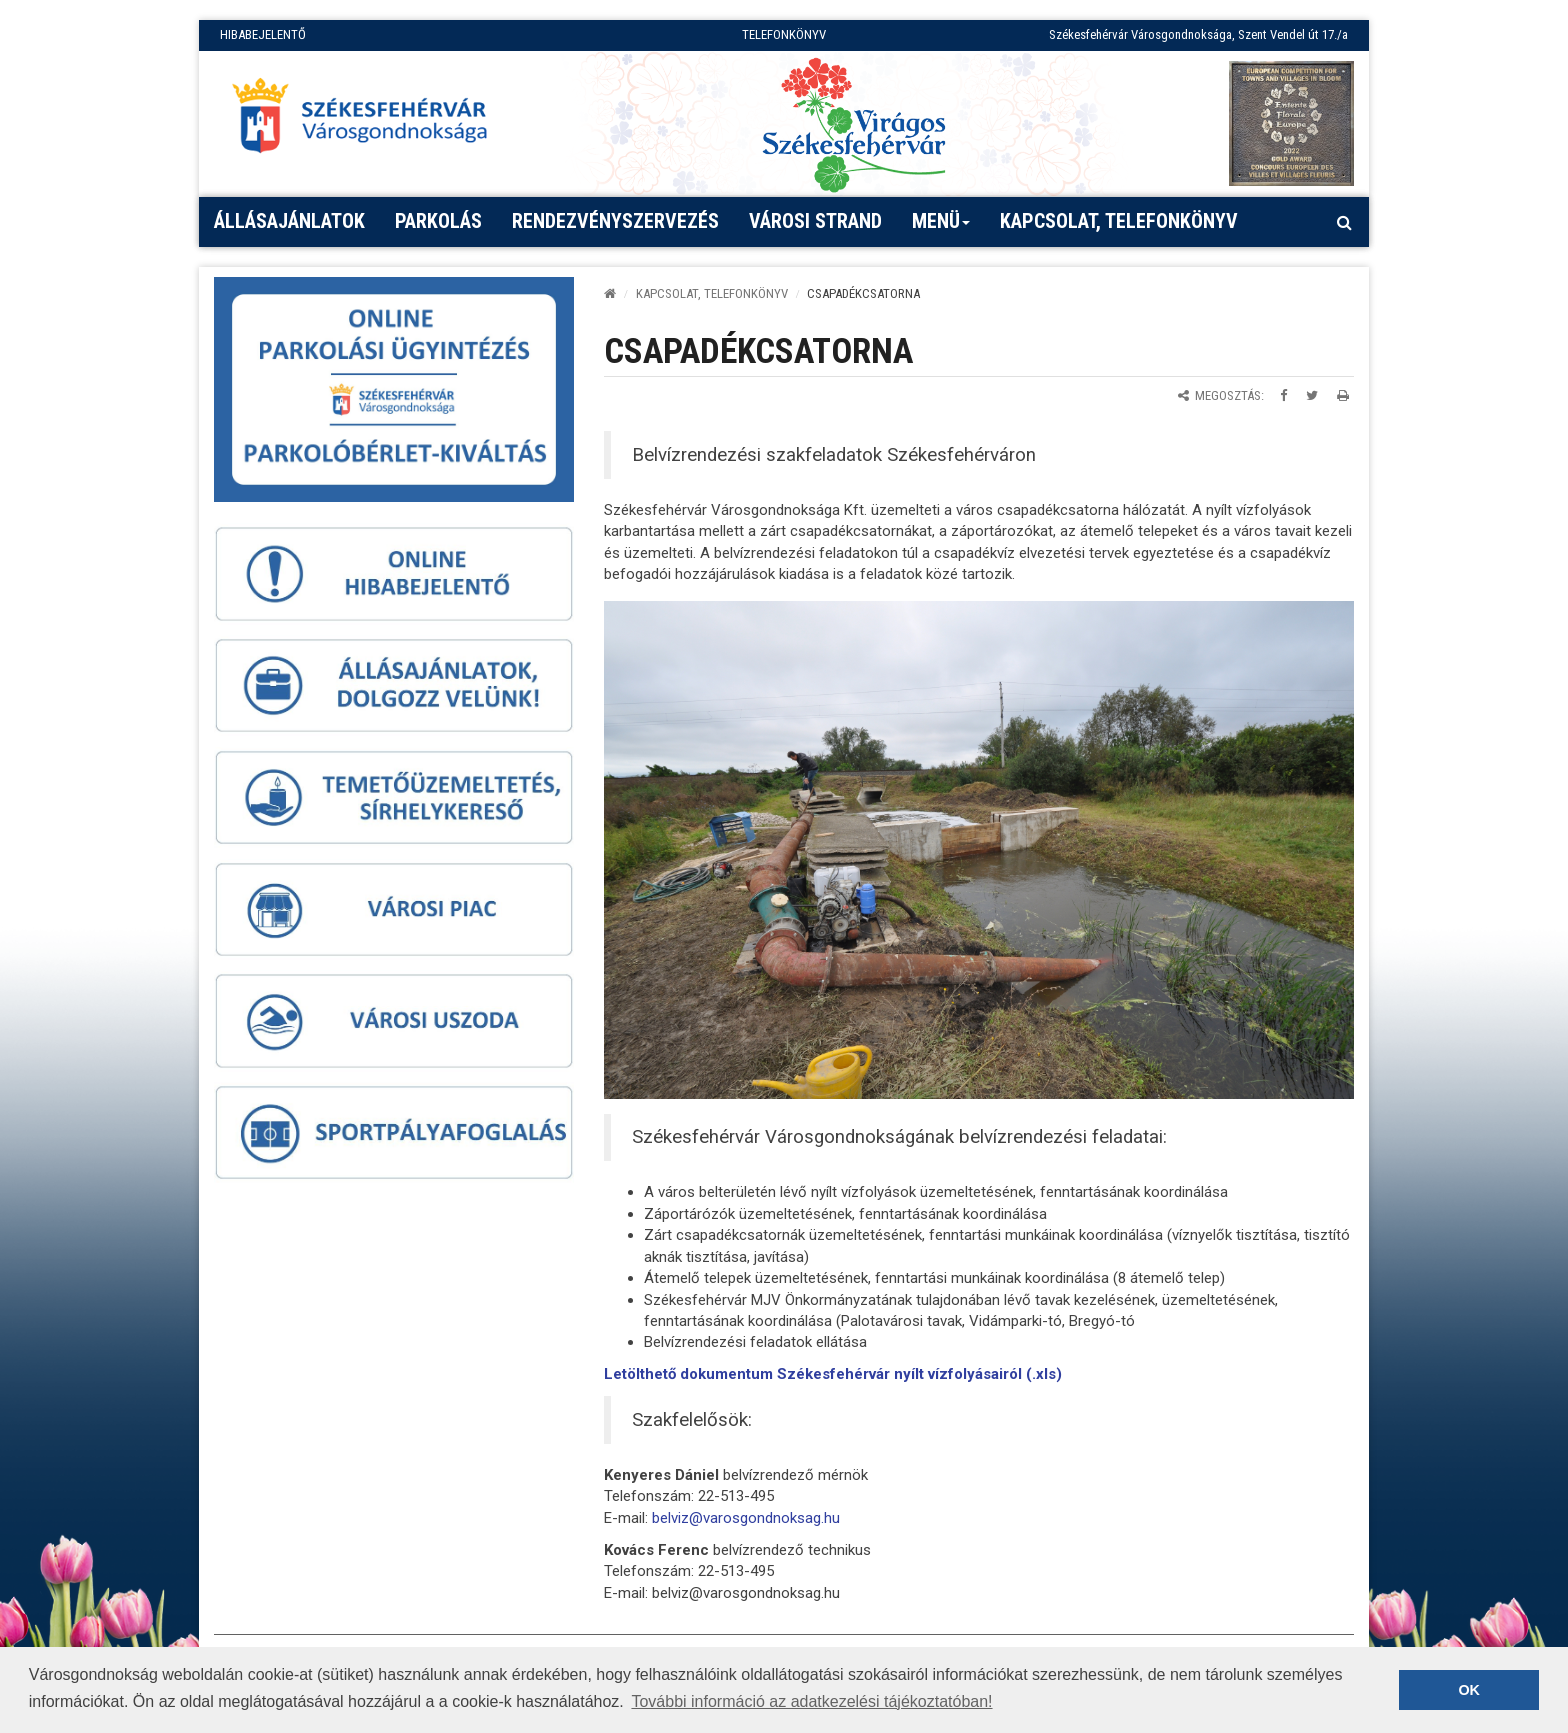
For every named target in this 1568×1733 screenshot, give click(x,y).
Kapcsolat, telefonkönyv (712, 293)
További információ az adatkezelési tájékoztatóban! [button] (811, 1701)
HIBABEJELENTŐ (263, 34)
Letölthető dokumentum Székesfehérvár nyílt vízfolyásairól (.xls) (833, 1374)
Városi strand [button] (815, 221)
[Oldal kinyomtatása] (1343, 395)
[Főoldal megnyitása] (369, 121)
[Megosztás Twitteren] (1312, 395)
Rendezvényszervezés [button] (615, 221)
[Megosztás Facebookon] (1283, 395)
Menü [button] (941, 228)
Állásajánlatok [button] (289, 221)
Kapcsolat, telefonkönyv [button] (1119, 221)
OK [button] (1469, 1690)
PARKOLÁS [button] (438, 221)
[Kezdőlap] (610, 293)
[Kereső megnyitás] (1344, 222)
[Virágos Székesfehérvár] (854, 123)
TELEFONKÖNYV (784, 34)
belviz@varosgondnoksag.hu (746, 1518)
